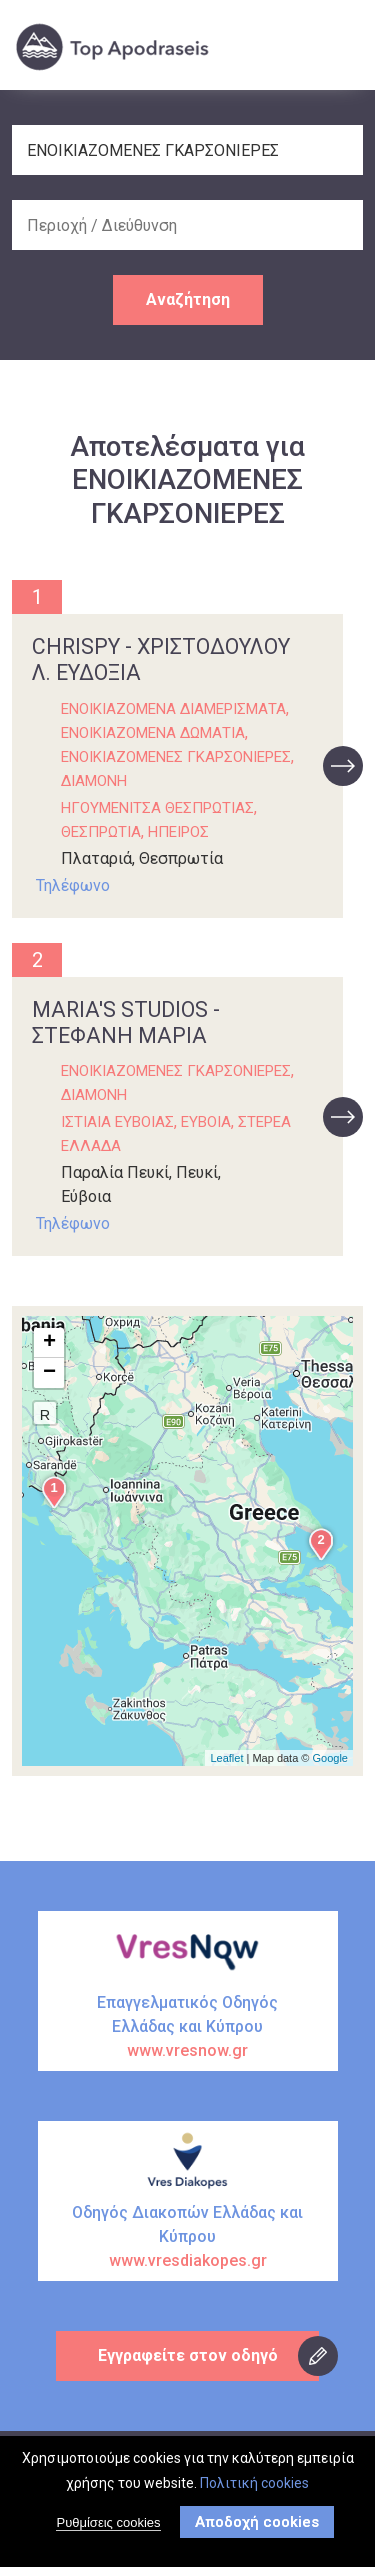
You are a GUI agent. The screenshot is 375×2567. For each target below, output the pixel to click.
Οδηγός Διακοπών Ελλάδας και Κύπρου (188, 2238)
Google (330, 1758)
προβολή (343, 766)
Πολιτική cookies (254, 2487)
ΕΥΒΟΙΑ (206, 1122)
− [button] (49, 1373)
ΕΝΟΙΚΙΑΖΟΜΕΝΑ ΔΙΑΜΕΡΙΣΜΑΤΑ (173, 709)
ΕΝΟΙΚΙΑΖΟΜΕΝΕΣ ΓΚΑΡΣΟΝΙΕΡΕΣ (176, 757)
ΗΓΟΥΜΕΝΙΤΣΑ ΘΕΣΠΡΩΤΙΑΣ (157, 808)
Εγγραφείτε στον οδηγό (188, 2355)
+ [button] (49, 1343)
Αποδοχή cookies (257, 2526)
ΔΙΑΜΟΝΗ (94, 781)
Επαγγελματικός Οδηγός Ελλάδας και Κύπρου (188, 2028)
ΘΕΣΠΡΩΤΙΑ (101, 832)
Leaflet (226, 1758)
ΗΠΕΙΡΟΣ (178, 832)
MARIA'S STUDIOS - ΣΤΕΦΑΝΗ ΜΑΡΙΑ (126, 1022)
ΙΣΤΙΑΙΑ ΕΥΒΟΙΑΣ (117, 1122)
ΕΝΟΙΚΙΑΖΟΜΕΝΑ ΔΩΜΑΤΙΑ (153, 733)
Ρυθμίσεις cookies (108, 2526)
